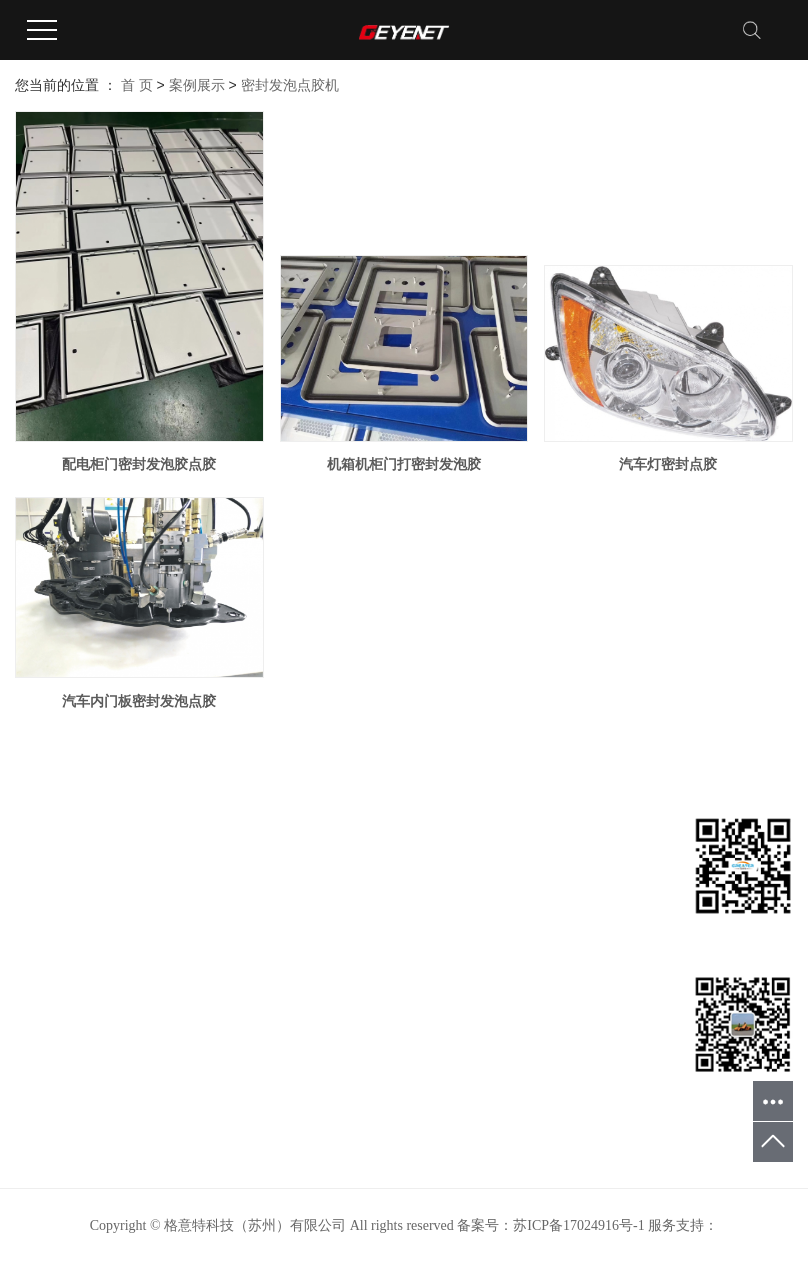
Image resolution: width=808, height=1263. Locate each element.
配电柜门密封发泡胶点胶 (139, 464)
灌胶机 (168, 919)
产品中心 (43, 919)
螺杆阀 (168, 979)
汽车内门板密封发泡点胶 (139, 701)
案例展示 (197, 85)
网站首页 (43, 859)
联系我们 (43, 1039)
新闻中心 (43, 979)
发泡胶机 (175, 889)
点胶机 (168, 949)
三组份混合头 (189, 1009)
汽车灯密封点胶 (668, 464)
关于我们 (43, 889)
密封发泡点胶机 (290, 85)
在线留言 (43, 1009)
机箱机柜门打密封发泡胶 (404, 464)
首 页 (137, 85)
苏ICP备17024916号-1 (578, 1225)
